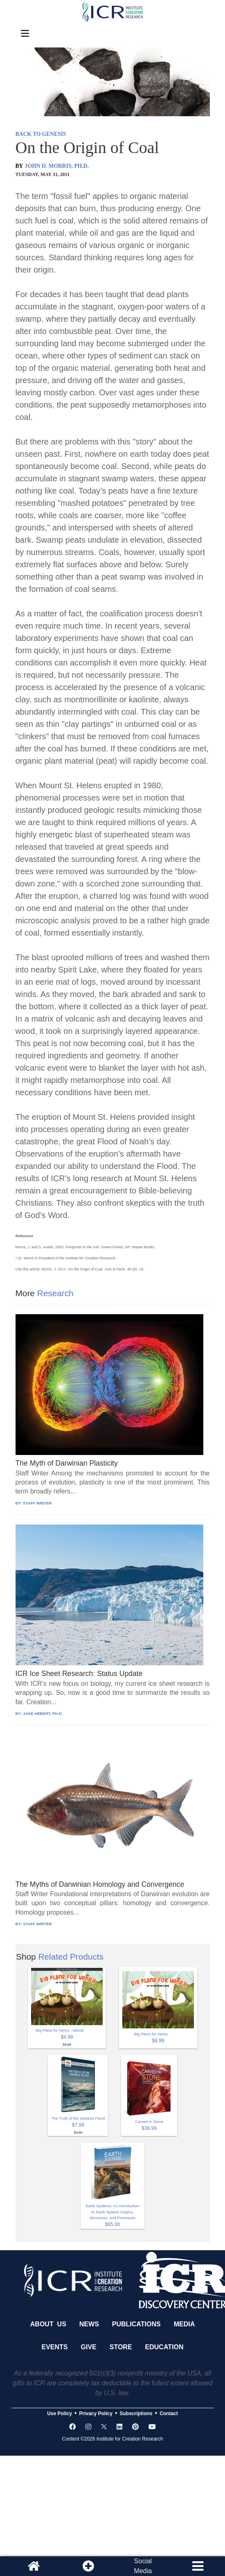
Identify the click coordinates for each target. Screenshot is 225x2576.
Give (89, 2347)
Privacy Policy (95, 2413)
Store (121, 2347)
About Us (48, 2324)
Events (55, 2347)
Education (164, 2347)
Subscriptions (136, 2413)
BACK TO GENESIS (41, 134)
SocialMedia (143, 2566)
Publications (136, 2324)
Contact (169, 2413)
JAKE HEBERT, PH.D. (43, 1713)
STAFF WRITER (37, 1503)
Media (184, 2324)
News (89, 2324)
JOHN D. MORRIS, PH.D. (57, 166)
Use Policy (59, 2413)
